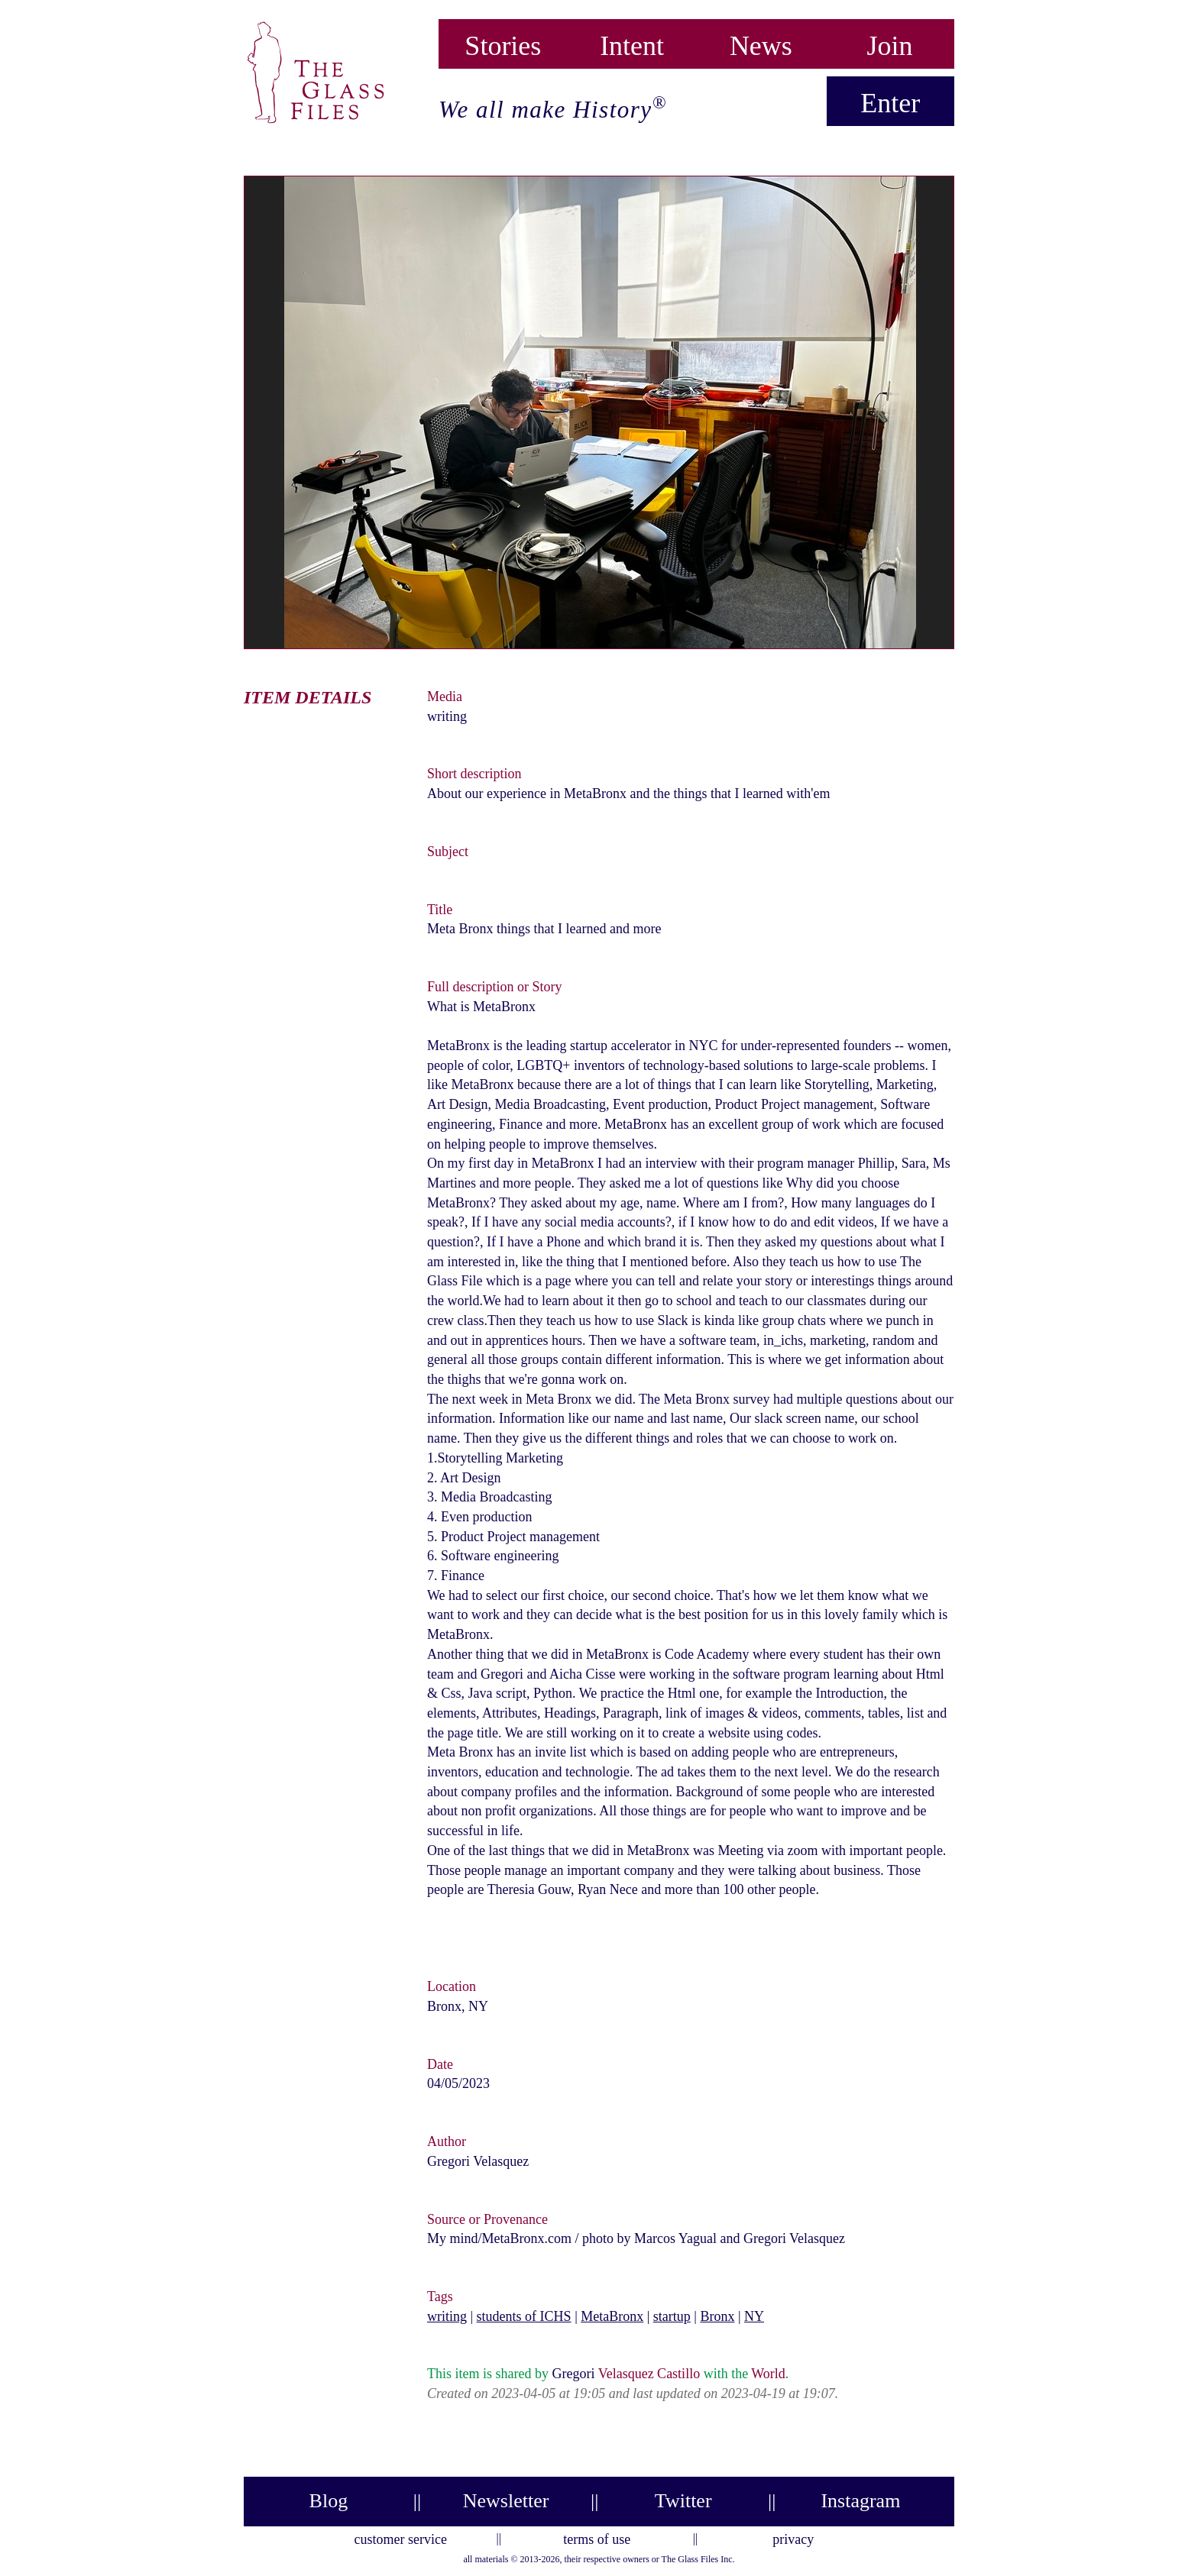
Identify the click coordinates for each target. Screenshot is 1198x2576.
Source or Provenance (487, 2219)
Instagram (860, 2501)
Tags (440, 2296)
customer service (401, 2537)
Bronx (717, 2316)
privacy (793, 2537)
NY (754, 2316)
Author (446, 2141)
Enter (890, 103)
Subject (447, 851)
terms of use (596, 2537)
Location (451, 1986)
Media (444, 696)
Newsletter (506, 2501)
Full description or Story (494, 986)
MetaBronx (612, 2316)
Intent (632, 42)
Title (439, 909)
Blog (328, 2501)
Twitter (683, 2501)
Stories (503, 42)
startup (672, 2316)
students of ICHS (524, 2316)
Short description (474, 773)
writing (447, 2316)
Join (890, 42)
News (761, 42)
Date (440, 2064)
